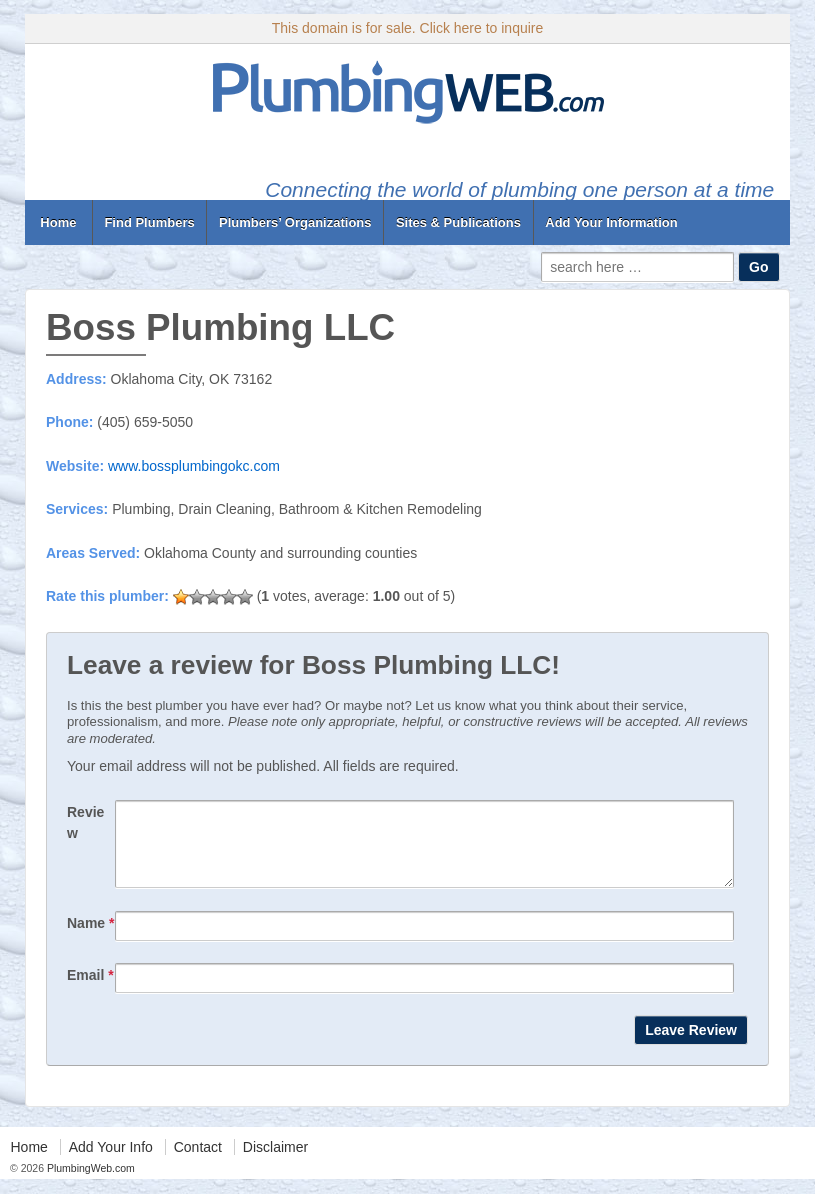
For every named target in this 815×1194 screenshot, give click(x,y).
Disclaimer (275, 1162)
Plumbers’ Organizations (295, 222)
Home (58, 222)
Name (90, 938)
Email (90, 990)
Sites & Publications (458, 222)
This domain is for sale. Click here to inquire (408, 28)
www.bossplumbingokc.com (194, 466)
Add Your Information (611, 222)
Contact (198, 1162)
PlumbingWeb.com (89, 1183)
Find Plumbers (149, 222)
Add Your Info (111, 1162)
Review (85, 822)
